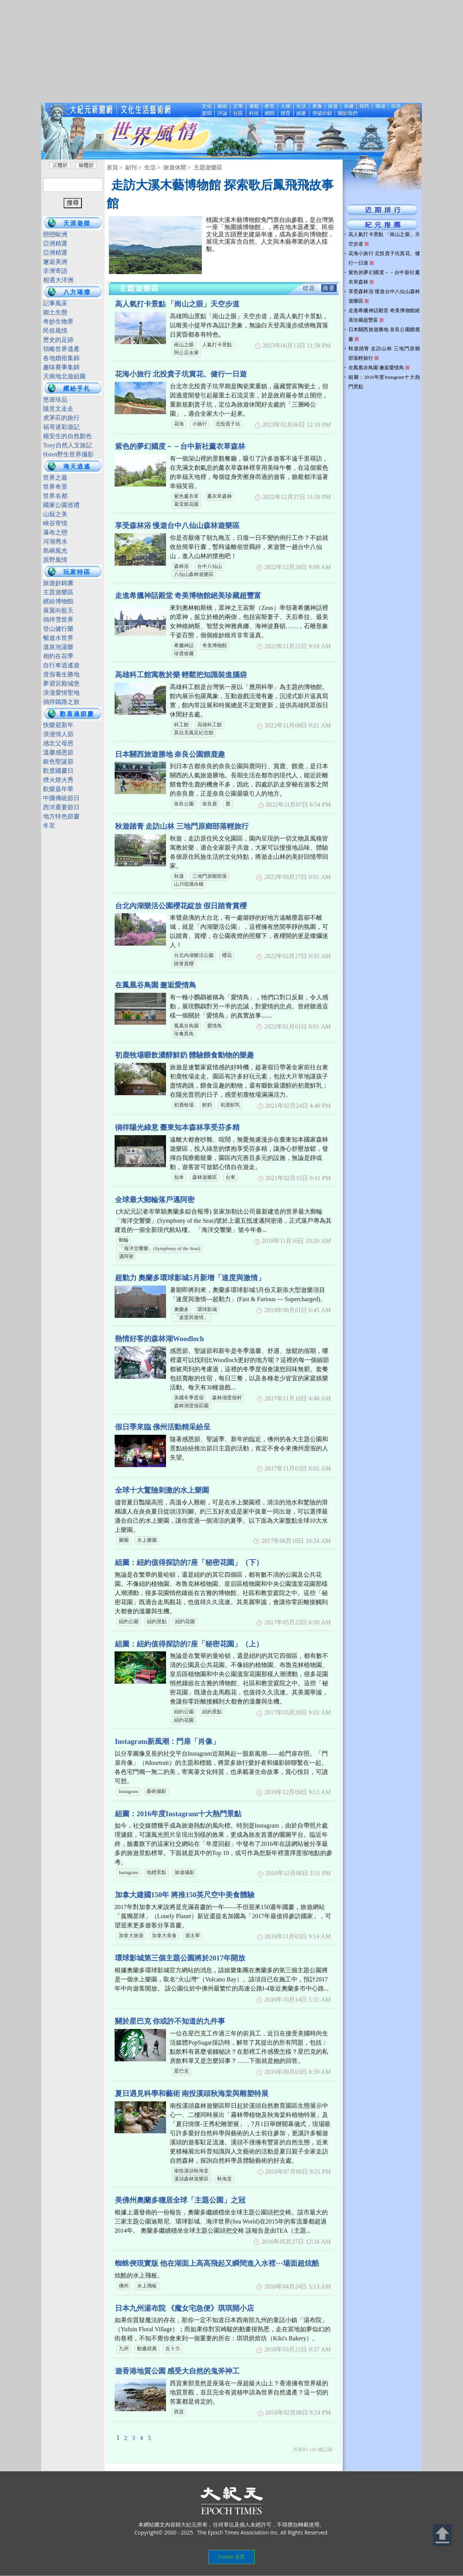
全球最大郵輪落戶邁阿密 (155, 1200)
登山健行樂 (58, 628)
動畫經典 (147, 2348)
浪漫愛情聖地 (61, 692)
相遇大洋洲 (58, 280)
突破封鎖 (322, 113)
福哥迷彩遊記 (61, 427)
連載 (254, 106)
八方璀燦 (77, 292)
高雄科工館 (209, 724)
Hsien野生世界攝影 (68, 454)
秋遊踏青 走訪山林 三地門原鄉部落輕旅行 (182, 826)
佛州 (124, 2286)
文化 (207, 106)
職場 (380, 106)
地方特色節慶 (61, 816)
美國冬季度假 (189, 1397)
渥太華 (192, 1935)
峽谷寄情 (55, 523)
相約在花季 (58, 656)
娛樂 (301, 113)
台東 (230, 1177)
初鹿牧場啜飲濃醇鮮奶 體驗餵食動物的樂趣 (184, 1055)
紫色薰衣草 (186, 496)
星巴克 (181, 2071)
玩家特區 (77, 572)
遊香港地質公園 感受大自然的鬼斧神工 (177, 2371)
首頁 (112, 167)
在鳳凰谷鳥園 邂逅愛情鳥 (155, 985)
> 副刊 (128, 167)
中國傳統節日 (61, 798)
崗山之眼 (184, 345)
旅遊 (333, 106)
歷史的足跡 (58, 340)
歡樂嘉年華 (58, 789)
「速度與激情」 (191, 1317)
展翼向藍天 (58, 610)
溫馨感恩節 (58, 752)
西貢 (179, 2412)
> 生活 (147, 167)
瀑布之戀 (55, 532)
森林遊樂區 (204, 1177)
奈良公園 (184, 804)
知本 (179, 1177)
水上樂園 (147, 1540)
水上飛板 (147, 2286)
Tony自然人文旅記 (67, 445)
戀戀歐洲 (55, 234)
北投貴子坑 (228, 424)
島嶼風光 (55, 550)
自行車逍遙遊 (61, 665)
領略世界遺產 (61, 349)
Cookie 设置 (231, 2557)
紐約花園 (185, 1621)
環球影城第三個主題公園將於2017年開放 (180, 1958)
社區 (238, 113)
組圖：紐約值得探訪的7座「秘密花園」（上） (189, 1644)
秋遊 (179, 876)
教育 (270, 106)
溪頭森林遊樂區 (191, 2179)
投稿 (396, 106)
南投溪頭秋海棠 (191, 2171)
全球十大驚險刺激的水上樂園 (162, 1490)
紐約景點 (157, 1621)
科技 (254, 113)
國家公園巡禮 (61, 505)
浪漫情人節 (58, 734)
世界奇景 (55, 486)
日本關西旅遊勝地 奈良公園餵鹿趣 (170, 754)
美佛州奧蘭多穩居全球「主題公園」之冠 (180, 2200)
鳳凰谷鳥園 (186, 1026)
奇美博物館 (214, 645)
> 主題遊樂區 (205, 167)
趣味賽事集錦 (61, 367)
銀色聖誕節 (58, 761)
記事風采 (55, 303)
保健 (349, 106)
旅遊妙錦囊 (58, 583)
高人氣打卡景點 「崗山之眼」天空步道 (177, 304)
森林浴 (181, 566)
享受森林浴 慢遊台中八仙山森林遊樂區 (177, 526)
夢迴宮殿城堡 (61, 683)
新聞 (207, 113)
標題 (309, 288)
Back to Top (442, 2535)
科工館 (181, 724)
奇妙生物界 (58, 321)
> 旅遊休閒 (171, 167)
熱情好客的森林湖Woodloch (159, 1339)
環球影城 (207, 1309)
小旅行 (199, 424)
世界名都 (55, 496)
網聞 (270, 113)
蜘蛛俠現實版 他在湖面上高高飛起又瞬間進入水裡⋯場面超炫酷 (217, 2263)
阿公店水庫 (186, 353)
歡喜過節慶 (77, 714)
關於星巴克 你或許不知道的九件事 (170, 2021)
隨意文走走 (58, 408)
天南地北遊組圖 (64, 376)
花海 (179, 424)
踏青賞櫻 (184, 964)
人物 (286, 106)
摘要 (329, 288)
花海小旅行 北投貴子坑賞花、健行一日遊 (181, 374)
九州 (124, 2348)
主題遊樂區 (58, 592)
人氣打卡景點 (217, 345)
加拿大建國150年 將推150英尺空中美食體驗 (184, 1895)
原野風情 (55, 560)
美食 (317, 106)
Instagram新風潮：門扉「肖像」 (167, 1741)
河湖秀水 (55, 541)
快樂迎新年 (58, 725)
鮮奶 (207, 1105)
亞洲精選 (55, 243)
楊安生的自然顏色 (67, 436)
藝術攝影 (156, 1791)
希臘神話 (184, 645)
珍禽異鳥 (184, 1034)
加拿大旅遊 (131, 1935)
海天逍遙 (77, 466)
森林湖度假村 (227, 1397)
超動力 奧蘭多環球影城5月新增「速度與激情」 (190, 1278)
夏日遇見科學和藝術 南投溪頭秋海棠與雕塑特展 (192, 2093)
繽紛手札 (77, 388)
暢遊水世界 (58, 638)
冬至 (49, 825)
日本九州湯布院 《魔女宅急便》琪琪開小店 (184, 2308)
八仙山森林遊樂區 (194, 574)
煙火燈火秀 (58, 780)
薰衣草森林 (219, 496)
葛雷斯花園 (186, 504)
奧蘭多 (181, 1309)
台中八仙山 (209, 566)
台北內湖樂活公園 (194, 955)
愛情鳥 (214, 1026)
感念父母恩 (58, 743)
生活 (301, 106)
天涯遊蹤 (77, 223)
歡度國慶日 (58, 770)
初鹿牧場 (184, 1105)
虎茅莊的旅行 (61, 418)
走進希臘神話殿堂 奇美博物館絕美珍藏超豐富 (188, 596)
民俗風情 (55, 330)
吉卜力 (172, 2348)
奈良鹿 (209, 804)
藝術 (222, 106)
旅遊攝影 (185, 1872)
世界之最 (55, 477)
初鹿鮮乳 (230, 1105)
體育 (286, 113)
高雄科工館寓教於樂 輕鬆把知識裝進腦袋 (181, 675)
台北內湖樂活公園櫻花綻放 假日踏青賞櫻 (181, 906)
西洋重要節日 (61, 807)
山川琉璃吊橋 (189, 884)
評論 (222, 113)
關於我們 (348, 113)
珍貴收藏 (184, 653)
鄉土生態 (55, 312)
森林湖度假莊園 (191, 1405)
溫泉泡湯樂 (58, 647)
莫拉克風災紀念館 (194, 732)
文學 (238, 106)
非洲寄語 (55, 271)
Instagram (128, 1791)
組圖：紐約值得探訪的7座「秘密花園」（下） (189, 1562)
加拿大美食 (164, 1935)
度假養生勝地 (61, 674)
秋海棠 (224, 2179)
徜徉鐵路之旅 (61, 702)
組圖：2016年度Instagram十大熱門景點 (178, 1814)
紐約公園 (129, 1621)
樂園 (124, 1540)
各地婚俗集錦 (61, 358)
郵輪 (124, 1240)
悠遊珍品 (55, 399)
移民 (364, 106)
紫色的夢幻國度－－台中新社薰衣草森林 (180, 446)
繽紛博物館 (58, 601)
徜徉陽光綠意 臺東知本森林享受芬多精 (177, 1127)
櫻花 (227, 955)
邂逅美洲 (55, 261)
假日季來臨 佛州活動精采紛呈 (163, 1427)
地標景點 (156, 1872)
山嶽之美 (55, 514)
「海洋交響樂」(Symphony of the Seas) (159, 1248)
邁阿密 (126, 1256)
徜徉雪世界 (58, 619)
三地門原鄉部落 (209, 876)
